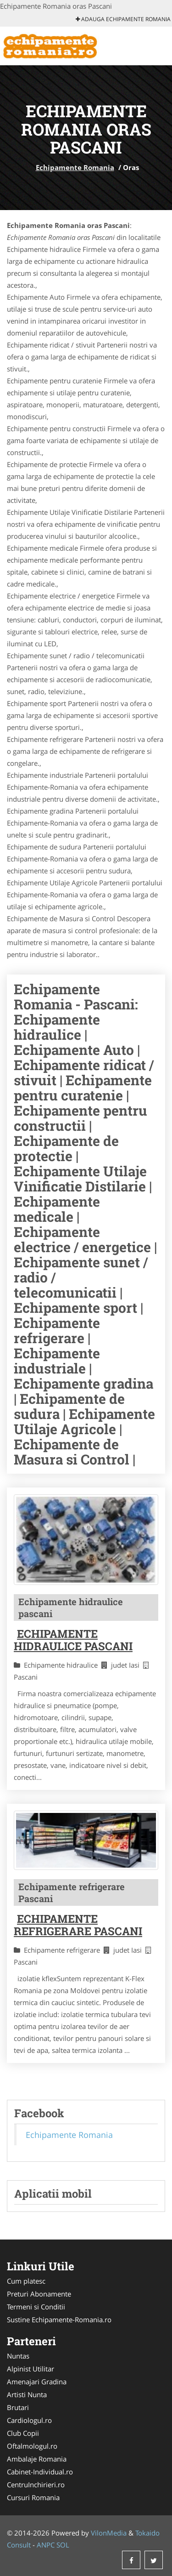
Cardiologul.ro (29, 2420)
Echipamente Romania (75, 167)
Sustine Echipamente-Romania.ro (59, 2319)
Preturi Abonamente (39, 2294)
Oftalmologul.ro (32, 2446)
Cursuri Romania (33, 2497)
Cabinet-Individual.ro (40, 2472)
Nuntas (18, 2356)
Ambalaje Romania (37, 2459)
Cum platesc (26, 2281)
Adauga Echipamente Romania (123, 19)
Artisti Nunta (27, 2394)
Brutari (18, 2407)
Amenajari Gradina (37, 2381)
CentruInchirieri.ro (36, 2484)
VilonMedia (109, 2532)
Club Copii (23, 2433)
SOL (62, 2544)
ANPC (46, 2544)
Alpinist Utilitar (30, 2369)
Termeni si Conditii (36, 2306)
